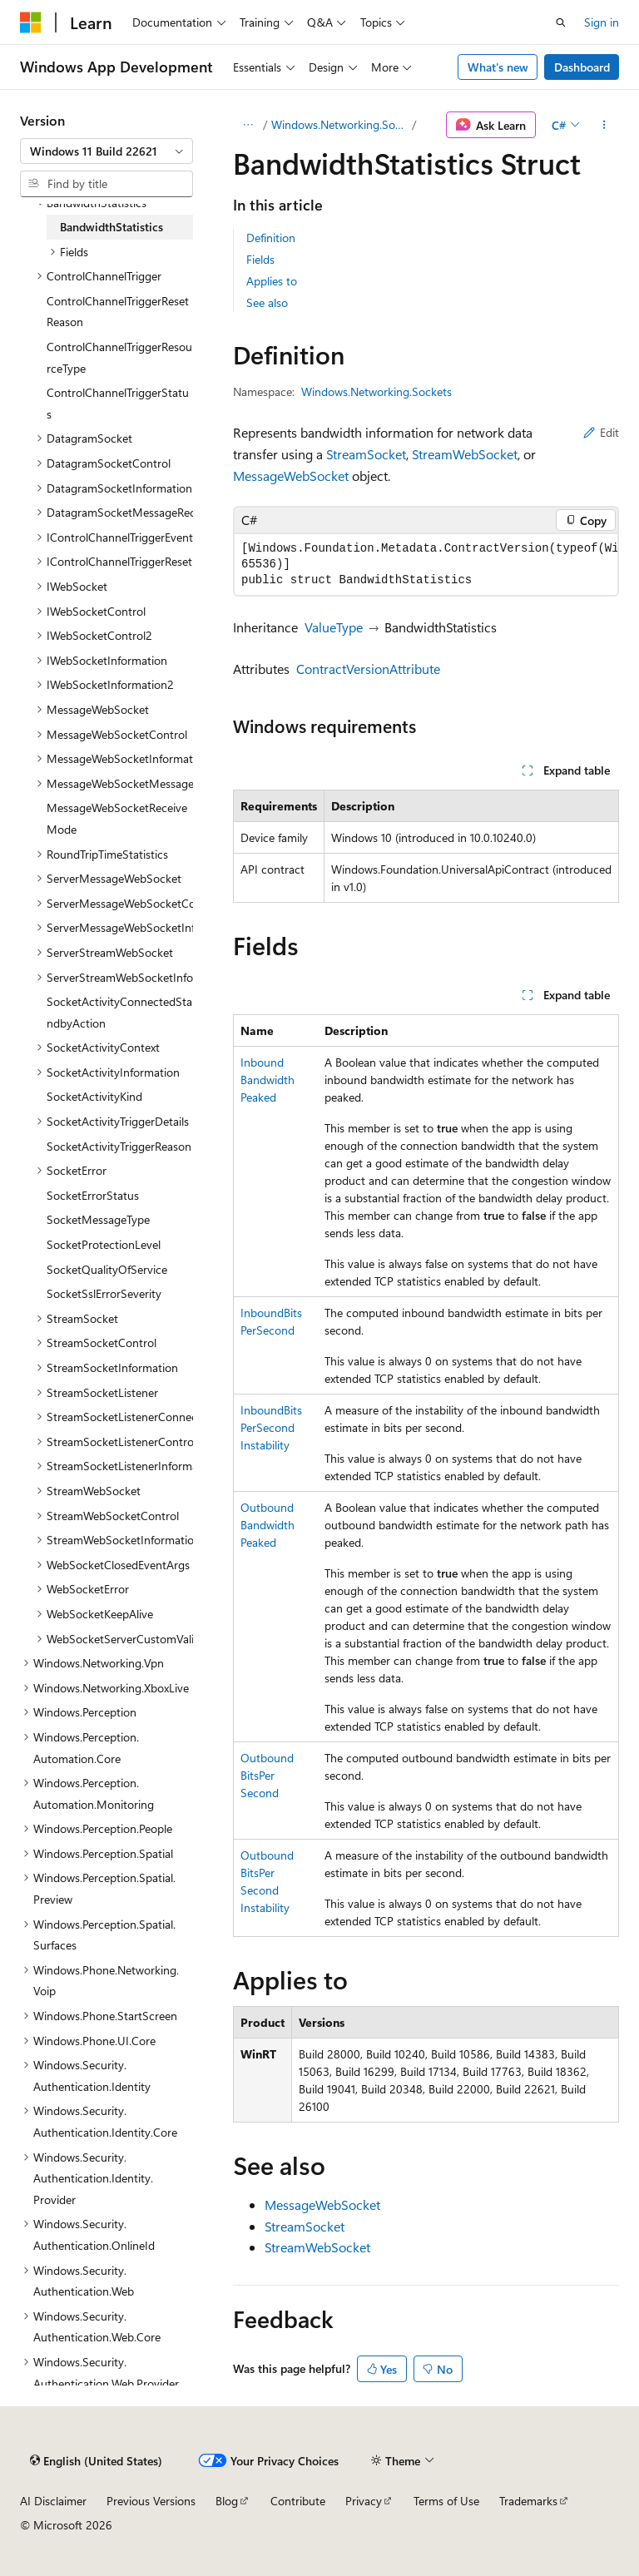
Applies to (271, 281)
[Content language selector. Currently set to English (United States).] (96, 2460)
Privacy (363, 2501)
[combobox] (106, 151)
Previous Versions (151, 2501)
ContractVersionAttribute (368, 668)
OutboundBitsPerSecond (267, 1775)
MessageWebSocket (291, 475)
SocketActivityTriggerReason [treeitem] (119, 1146)
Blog (226, 2501)
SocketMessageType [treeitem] (98, 1219)
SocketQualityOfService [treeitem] (107, 1269)
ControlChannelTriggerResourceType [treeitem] (119, 357)
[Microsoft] (31, 22)
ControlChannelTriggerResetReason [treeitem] (118, 311)
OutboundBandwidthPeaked (267, 1524)
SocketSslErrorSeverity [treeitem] (104, 1293)
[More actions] (604, 124)
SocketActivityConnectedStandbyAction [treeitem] (119, 1012)
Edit (601, 432)
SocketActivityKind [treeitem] (94, 1096)
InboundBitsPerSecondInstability (271, 1427)
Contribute (297, 2501)
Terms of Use (446, 2501)
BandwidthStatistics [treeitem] (111, 227)
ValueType (334, 627)
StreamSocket (366, 454)
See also (267, 302)
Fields (260, 259)
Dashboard (582, 67)
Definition (270, 237)
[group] (426, 565)
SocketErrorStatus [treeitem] (93, 1195)
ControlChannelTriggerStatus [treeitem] (118, 403)
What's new (498, 67)
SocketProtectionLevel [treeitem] (104, 1244)
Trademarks (528, 2501)
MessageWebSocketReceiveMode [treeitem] (117, 818)
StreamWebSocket (465, 454)
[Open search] (560, 22)
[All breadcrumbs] (247, 124)
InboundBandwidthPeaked (267, 1079)
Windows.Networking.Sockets (340, 124)
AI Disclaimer (53, 2501)
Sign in (601, 22)
